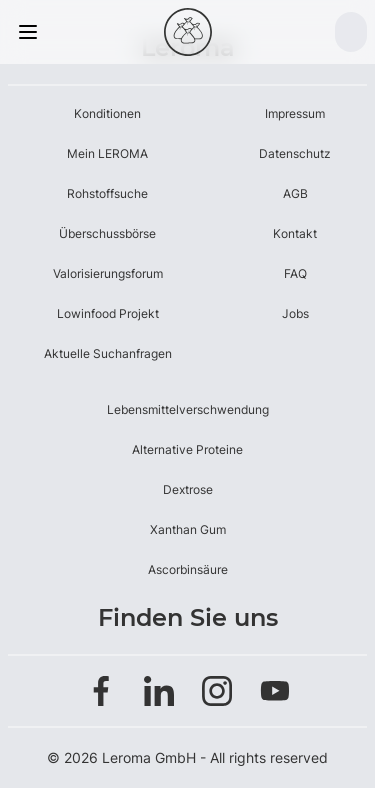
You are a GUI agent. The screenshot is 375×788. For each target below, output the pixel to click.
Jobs (295, 313)
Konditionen (107, 113)
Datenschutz (295, 153)
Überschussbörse (107, 233)
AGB (295, 193)
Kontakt (295, 233)
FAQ (295, 273)
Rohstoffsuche (107, 193)
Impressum (295, 113)
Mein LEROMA (107, 153)
